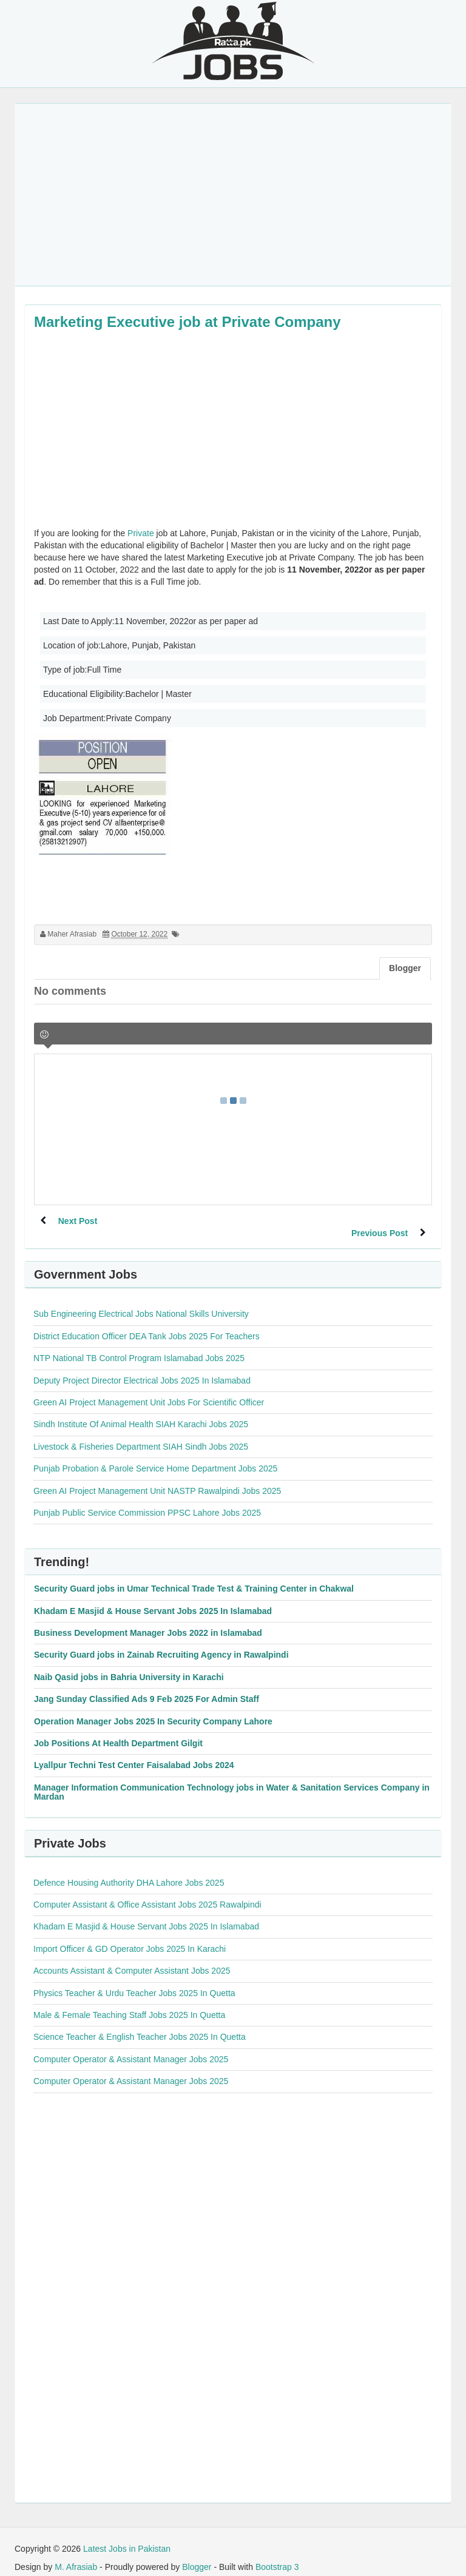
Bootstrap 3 (277, 2555)
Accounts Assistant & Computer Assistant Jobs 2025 (132, 1958)
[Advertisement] (233, 195)
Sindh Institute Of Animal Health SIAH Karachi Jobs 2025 (140, 1412)
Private (140, 533)
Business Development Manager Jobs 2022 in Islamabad (148, 1621)
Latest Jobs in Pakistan (127, 2536)
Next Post (78, 1221)
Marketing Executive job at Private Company (187, 322)
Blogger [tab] (405, 968)
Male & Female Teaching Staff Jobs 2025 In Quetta (129, 2003)
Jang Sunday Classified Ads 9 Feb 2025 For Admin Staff (146, 1687)
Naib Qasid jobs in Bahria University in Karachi (129, 1665)
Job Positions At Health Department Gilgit (118, 1731)
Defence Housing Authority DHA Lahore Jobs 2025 (128, 1870)
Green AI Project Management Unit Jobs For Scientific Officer (148, 1390)
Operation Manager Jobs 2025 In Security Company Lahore (153, 1709)
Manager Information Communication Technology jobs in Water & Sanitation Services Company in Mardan (232, 1780)
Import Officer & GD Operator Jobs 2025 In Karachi (129, 1937)
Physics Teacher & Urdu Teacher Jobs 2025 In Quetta (134, 1981)
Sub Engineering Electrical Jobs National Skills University (141, 1301)
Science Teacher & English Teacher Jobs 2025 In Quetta (139, 2025)
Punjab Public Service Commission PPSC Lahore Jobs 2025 (147, 1500)
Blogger (196, 2555)
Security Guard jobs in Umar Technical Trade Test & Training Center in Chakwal (194, 1576)
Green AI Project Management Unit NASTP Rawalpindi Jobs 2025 (157, 1479)
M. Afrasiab (76, 2555)
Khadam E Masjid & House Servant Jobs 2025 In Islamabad (153, 1599)
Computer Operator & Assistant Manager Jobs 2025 (130, 2047)
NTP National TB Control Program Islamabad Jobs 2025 (139, 1346)
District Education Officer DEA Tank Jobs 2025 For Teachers (146, 1324)
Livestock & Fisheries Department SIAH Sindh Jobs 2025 (140, 1434)
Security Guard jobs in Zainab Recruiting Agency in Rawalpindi (161, 1642)
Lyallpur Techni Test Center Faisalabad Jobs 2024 (134, 1753)
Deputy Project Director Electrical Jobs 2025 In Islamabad (142, 1368)
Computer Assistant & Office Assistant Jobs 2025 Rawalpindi (147, 1892)
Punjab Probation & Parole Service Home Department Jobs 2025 (155, 1456)
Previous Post (379, 1221)
